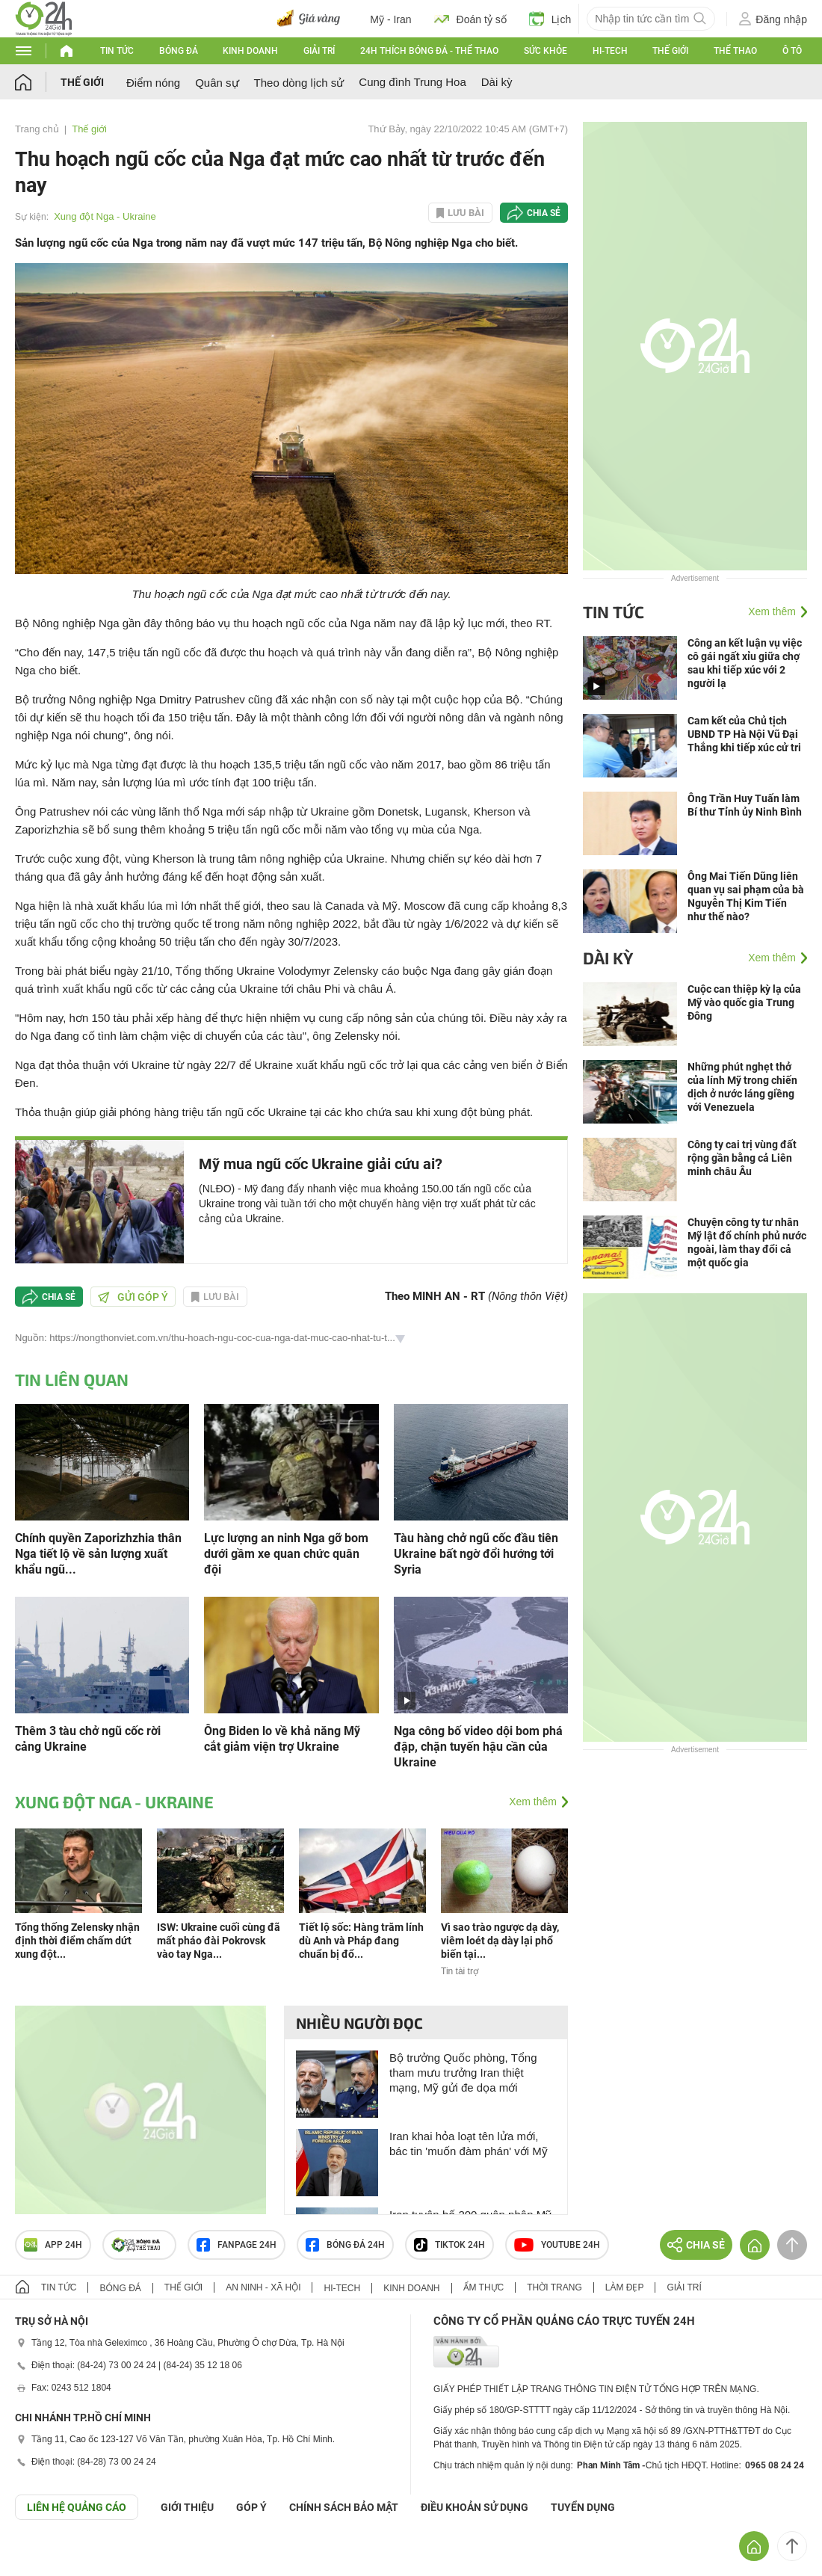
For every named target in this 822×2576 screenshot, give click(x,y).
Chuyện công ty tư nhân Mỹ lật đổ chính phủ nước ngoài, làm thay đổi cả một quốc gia (746, 1242)
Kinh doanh (250, 51)
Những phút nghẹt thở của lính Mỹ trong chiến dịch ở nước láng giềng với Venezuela (742, 1087)
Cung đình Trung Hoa (412, 82)
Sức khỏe (545, 51)
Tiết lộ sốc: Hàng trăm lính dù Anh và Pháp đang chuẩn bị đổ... (361, 1940)
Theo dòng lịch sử (299, 82)
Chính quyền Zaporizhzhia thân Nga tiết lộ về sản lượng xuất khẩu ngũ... (98, 1554)
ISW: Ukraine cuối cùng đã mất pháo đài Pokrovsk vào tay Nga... (218, 1940)
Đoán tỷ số (470, 18)
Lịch (550, 18)
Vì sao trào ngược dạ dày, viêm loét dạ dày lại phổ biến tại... (500, 1940)
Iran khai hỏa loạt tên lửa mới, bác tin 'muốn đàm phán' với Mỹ (468, 2143)
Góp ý (251, 2507)
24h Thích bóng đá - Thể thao (429, 51)
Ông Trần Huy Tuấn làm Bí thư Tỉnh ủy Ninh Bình (744, 805)
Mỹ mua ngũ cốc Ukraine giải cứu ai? (320, 1164)
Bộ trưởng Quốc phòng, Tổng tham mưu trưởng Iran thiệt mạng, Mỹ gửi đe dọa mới (463, 2072)
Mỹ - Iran (390, 19)
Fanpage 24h (236, 2245)
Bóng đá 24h (345, 2245)
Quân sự (216, 82)
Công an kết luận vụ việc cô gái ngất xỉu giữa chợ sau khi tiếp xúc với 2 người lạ (744, 663)
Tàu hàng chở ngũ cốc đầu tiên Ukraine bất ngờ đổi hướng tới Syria (476, 1554)
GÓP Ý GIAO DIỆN (44, 2556)
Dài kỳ (497, 82)
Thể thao (735, 51)
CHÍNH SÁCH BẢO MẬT (343, 2507)
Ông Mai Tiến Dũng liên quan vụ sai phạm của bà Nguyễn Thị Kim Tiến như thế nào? (745, 896)
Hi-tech (610, 51)
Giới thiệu (187, 2507)
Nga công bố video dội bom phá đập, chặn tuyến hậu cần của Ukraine (478, 1746)
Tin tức (117, 51)
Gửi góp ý (133, 1297)
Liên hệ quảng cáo (76, 2507)
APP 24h (53, 2245)
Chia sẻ (543, 213)
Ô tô (792, 51)
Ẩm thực (483, 2287)
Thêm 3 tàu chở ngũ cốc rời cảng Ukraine (88, 1739)
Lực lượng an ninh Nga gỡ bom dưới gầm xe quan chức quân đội (286, 1554)
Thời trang (554, 2287)
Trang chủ (37, 129)
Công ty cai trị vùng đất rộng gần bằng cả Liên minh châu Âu (742, 1157)
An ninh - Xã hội (263, 2287)
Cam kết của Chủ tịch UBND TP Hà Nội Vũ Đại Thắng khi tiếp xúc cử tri (744, 734)
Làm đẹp (624, 2287)
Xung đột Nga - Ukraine (105, 216)
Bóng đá (178, 51)
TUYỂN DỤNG (583, 2507)
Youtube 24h (557, 2245)
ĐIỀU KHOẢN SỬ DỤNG (474, 2507)
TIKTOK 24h (449, 2245)
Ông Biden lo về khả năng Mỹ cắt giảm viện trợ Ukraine (282, 1739)
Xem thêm (533, 1802)
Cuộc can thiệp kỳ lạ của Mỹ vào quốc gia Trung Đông (744, 1002)
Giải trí (319, 51)
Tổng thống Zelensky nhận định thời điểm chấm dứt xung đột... (77, 1940)
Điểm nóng (153, 82)
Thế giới (670, 51)
